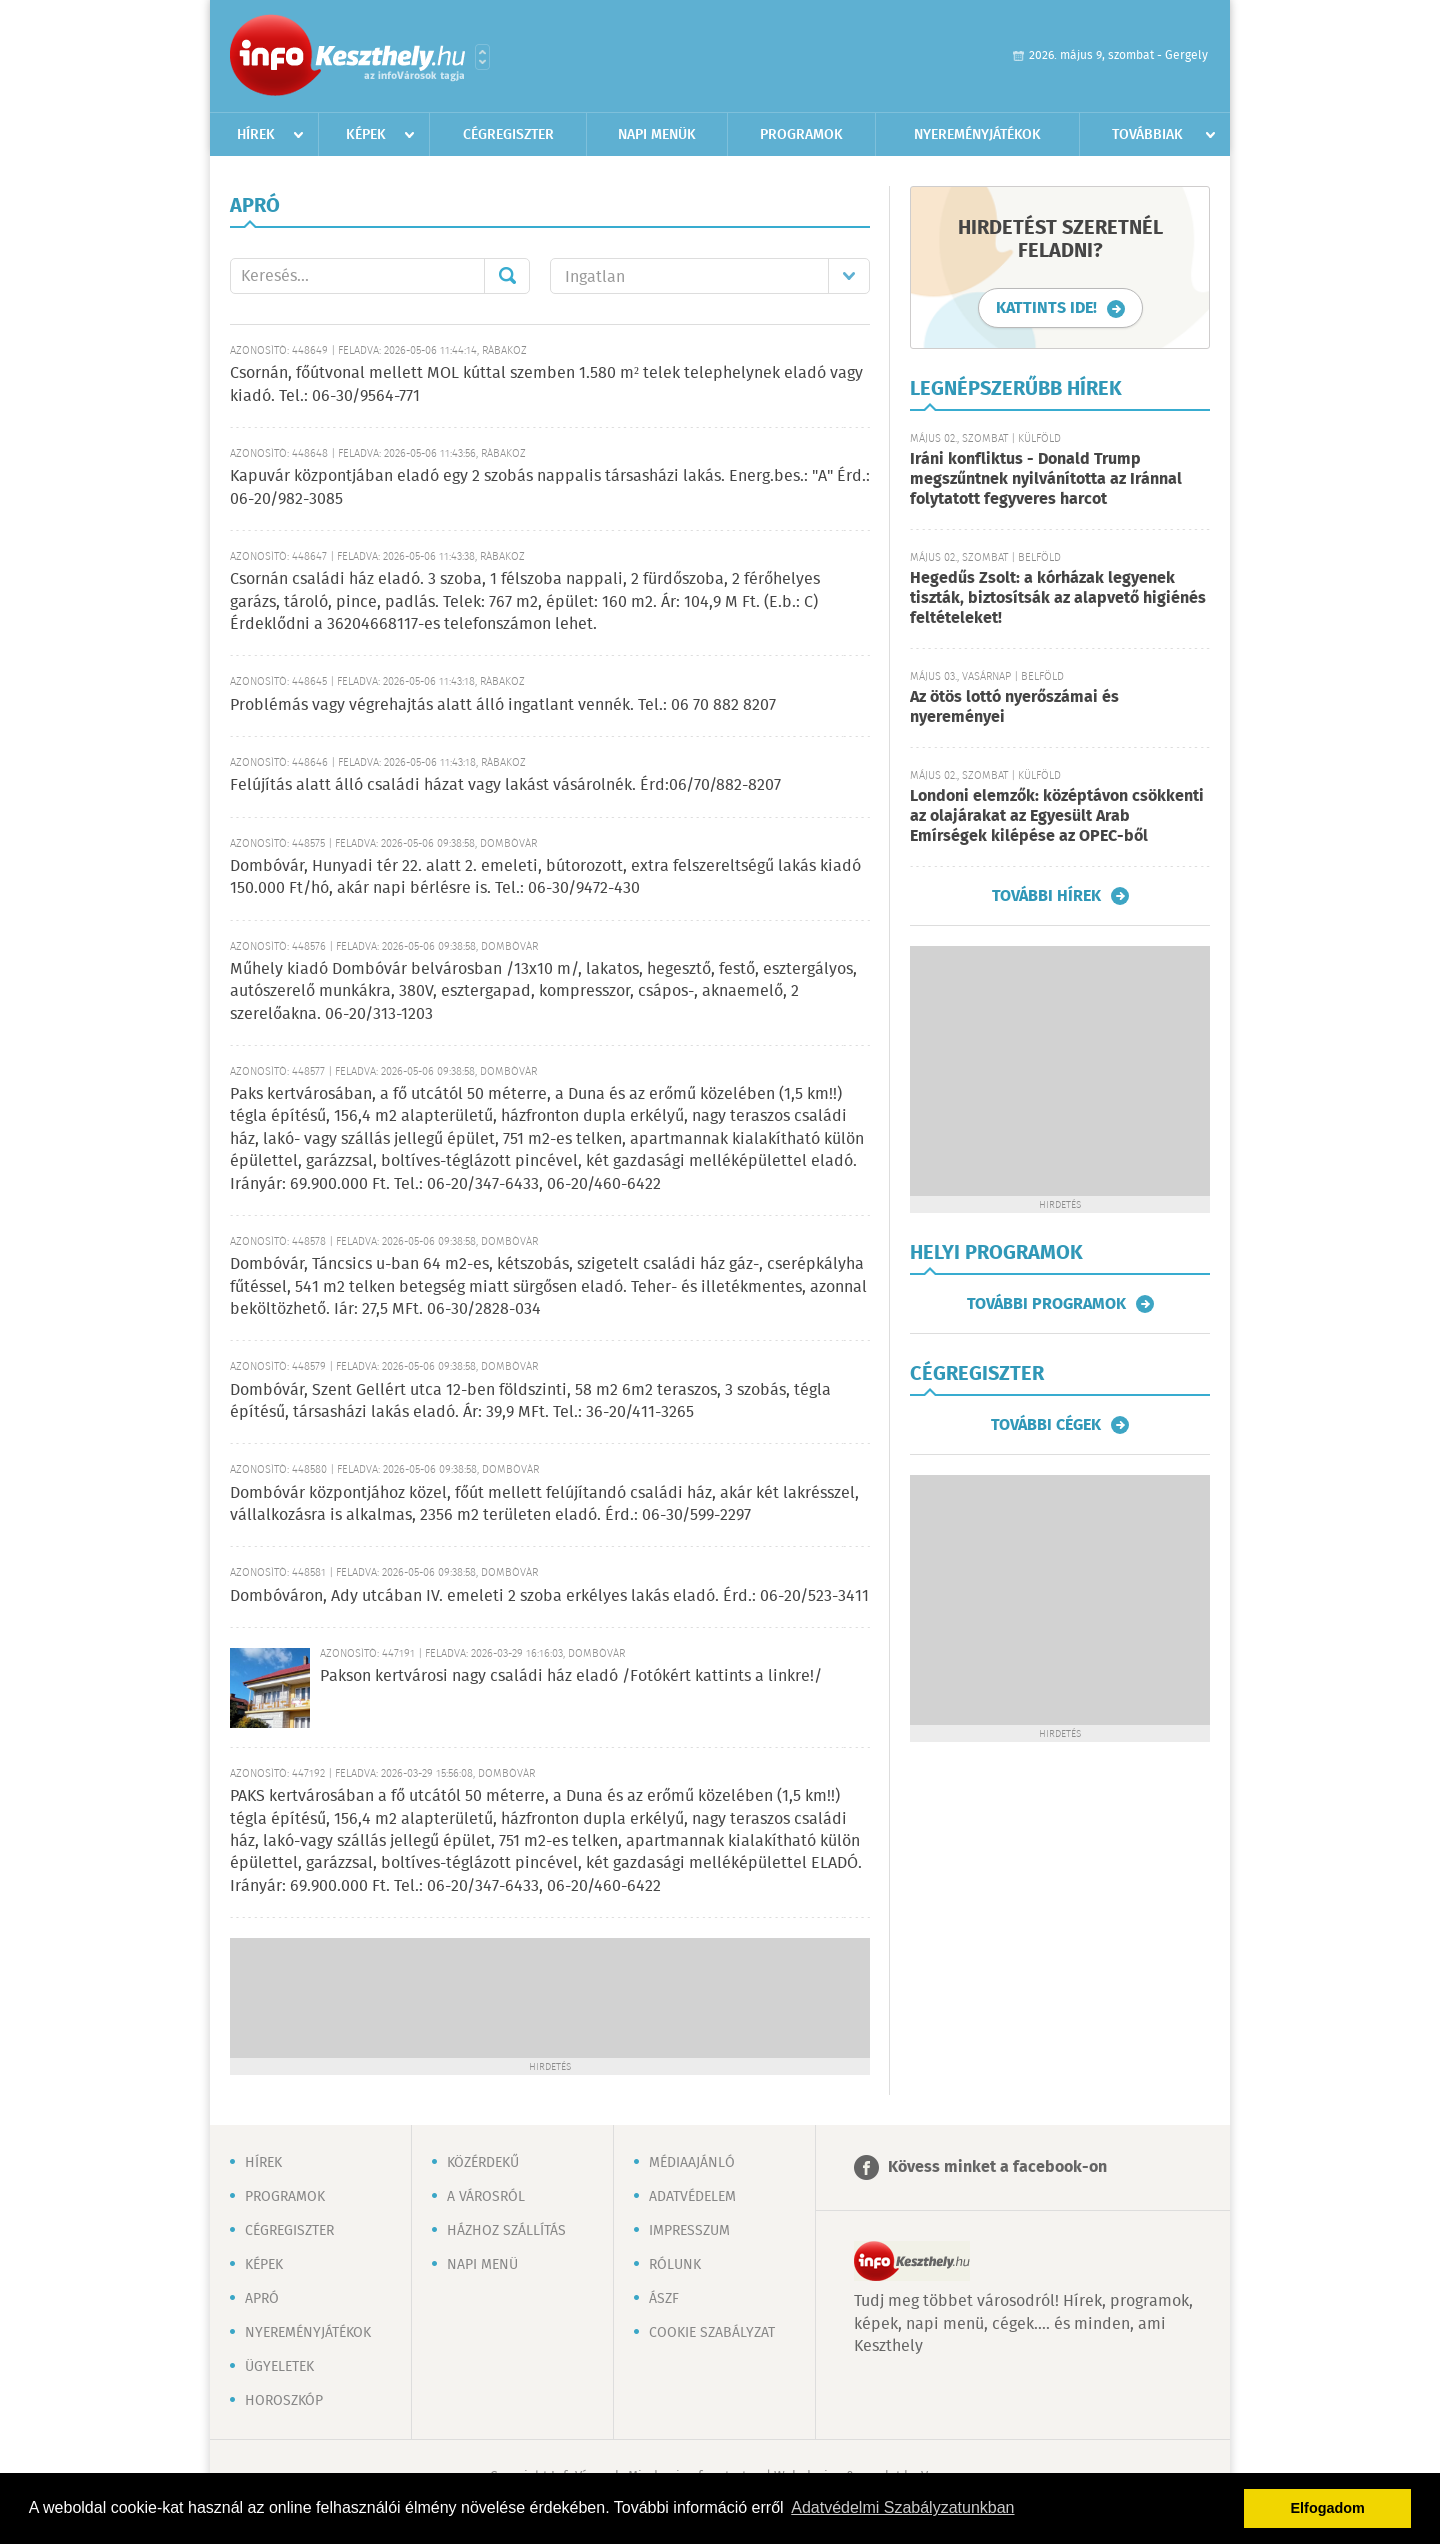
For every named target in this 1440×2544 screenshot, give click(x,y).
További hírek (1046, 896)
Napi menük (657, 135)
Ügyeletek (279, 2367)
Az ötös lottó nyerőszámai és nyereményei (1014, 707)
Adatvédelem (692, 2197)
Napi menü (482, 2265)
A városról (486, 2197)
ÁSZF (664, 2299)
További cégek (1046, 1425)
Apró (262, 2299)
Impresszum (689, 2231)
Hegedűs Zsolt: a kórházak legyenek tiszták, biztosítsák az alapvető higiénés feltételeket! (1058, 598)
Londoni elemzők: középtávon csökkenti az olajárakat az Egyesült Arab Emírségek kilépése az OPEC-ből (1057, 816)
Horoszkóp (284, 2401)
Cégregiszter (508, 135)
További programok (1046, 1304)
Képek (366, 135)
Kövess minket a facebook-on (997, 2167)
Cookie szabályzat (712, 2333)
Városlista (482, 57)
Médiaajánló (692, 2163)
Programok (801, 135)
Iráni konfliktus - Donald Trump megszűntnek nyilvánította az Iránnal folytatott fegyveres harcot (1046, 479)
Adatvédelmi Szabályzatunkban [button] (902, 2507)
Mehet (507, 276)
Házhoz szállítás (506, 2231)
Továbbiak (1147, 135)
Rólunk (675, 2265)
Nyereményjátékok (977, 135)
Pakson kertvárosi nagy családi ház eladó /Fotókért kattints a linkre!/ (571, 1676)
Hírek (256, 135)
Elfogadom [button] (1328, 2508)
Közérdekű (483, 2163)
